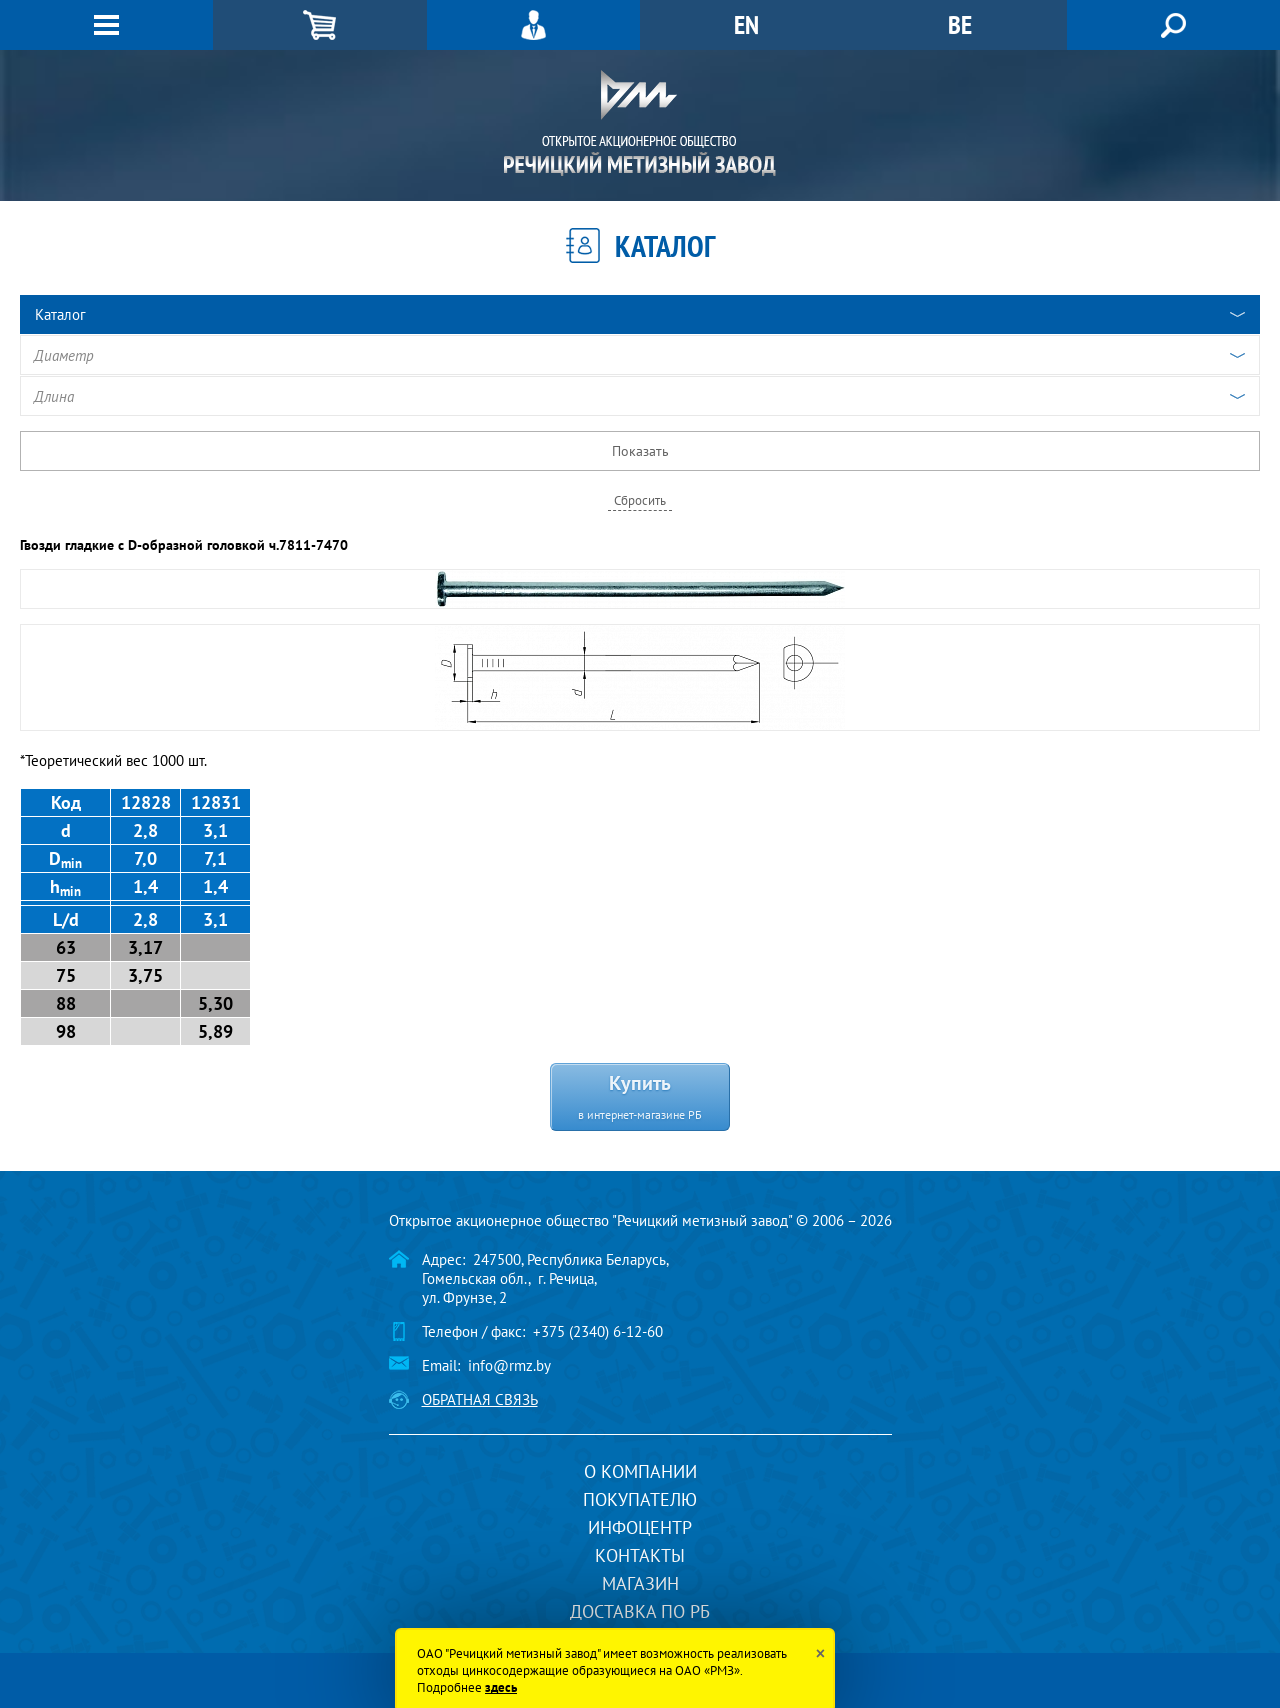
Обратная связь (480, 1399)
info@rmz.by (509, 1365)
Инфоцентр (640, 1527)
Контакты (640, 1555)
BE (960, 24)
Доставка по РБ (640, 1611)
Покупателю (640, 1499)
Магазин (640, 1583)
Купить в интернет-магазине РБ (640, 1095)
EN (746, 24)
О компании (640, 1471)
